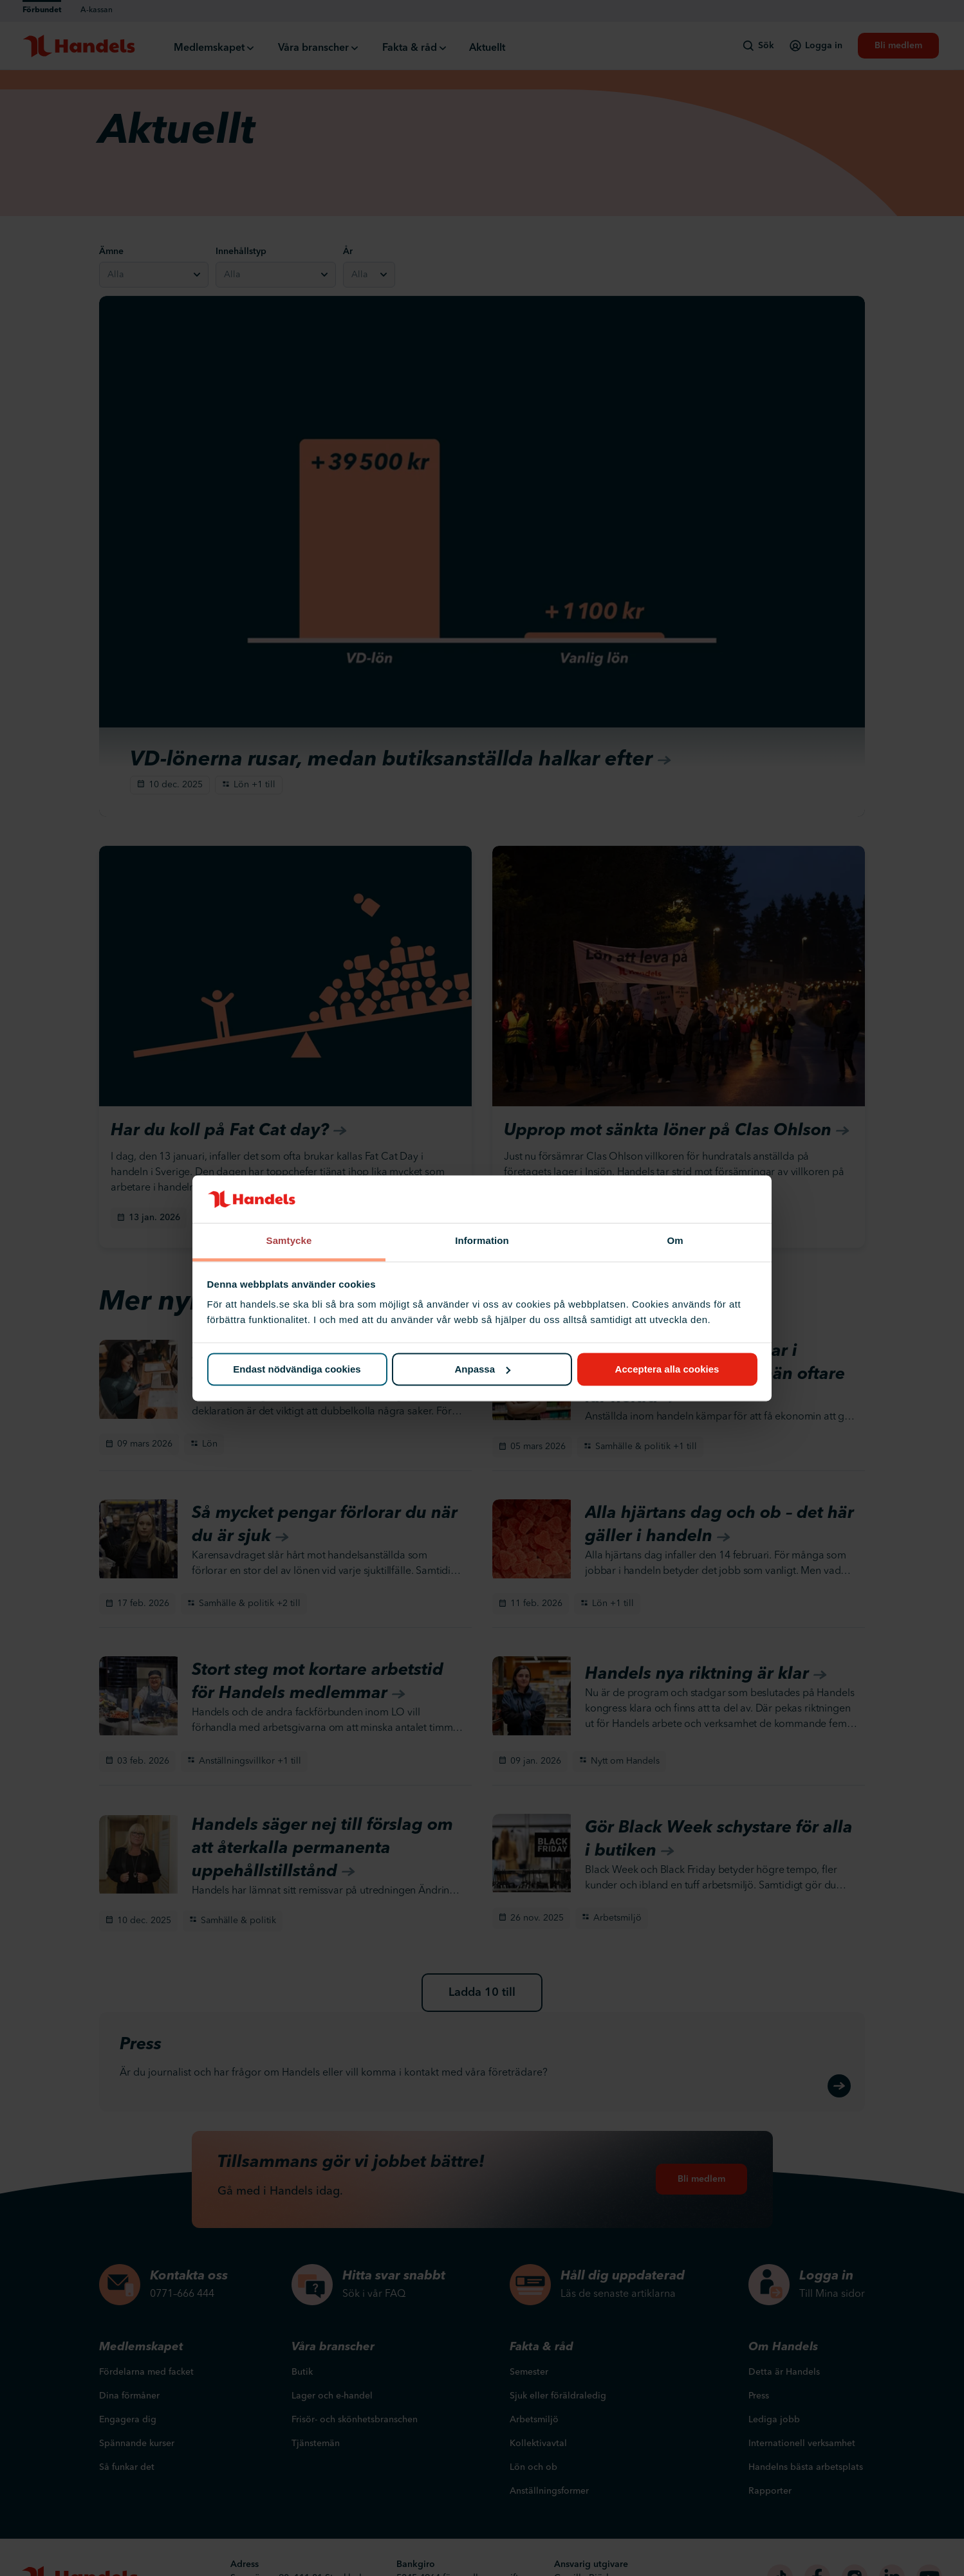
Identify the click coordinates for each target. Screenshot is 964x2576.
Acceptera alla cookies (667, 1369)
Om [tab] (675, 1241)
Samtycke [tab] (289, 1241)
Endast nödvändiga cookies (296, 1369)
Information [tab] (482, 1241)
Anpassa (482, 1369)
